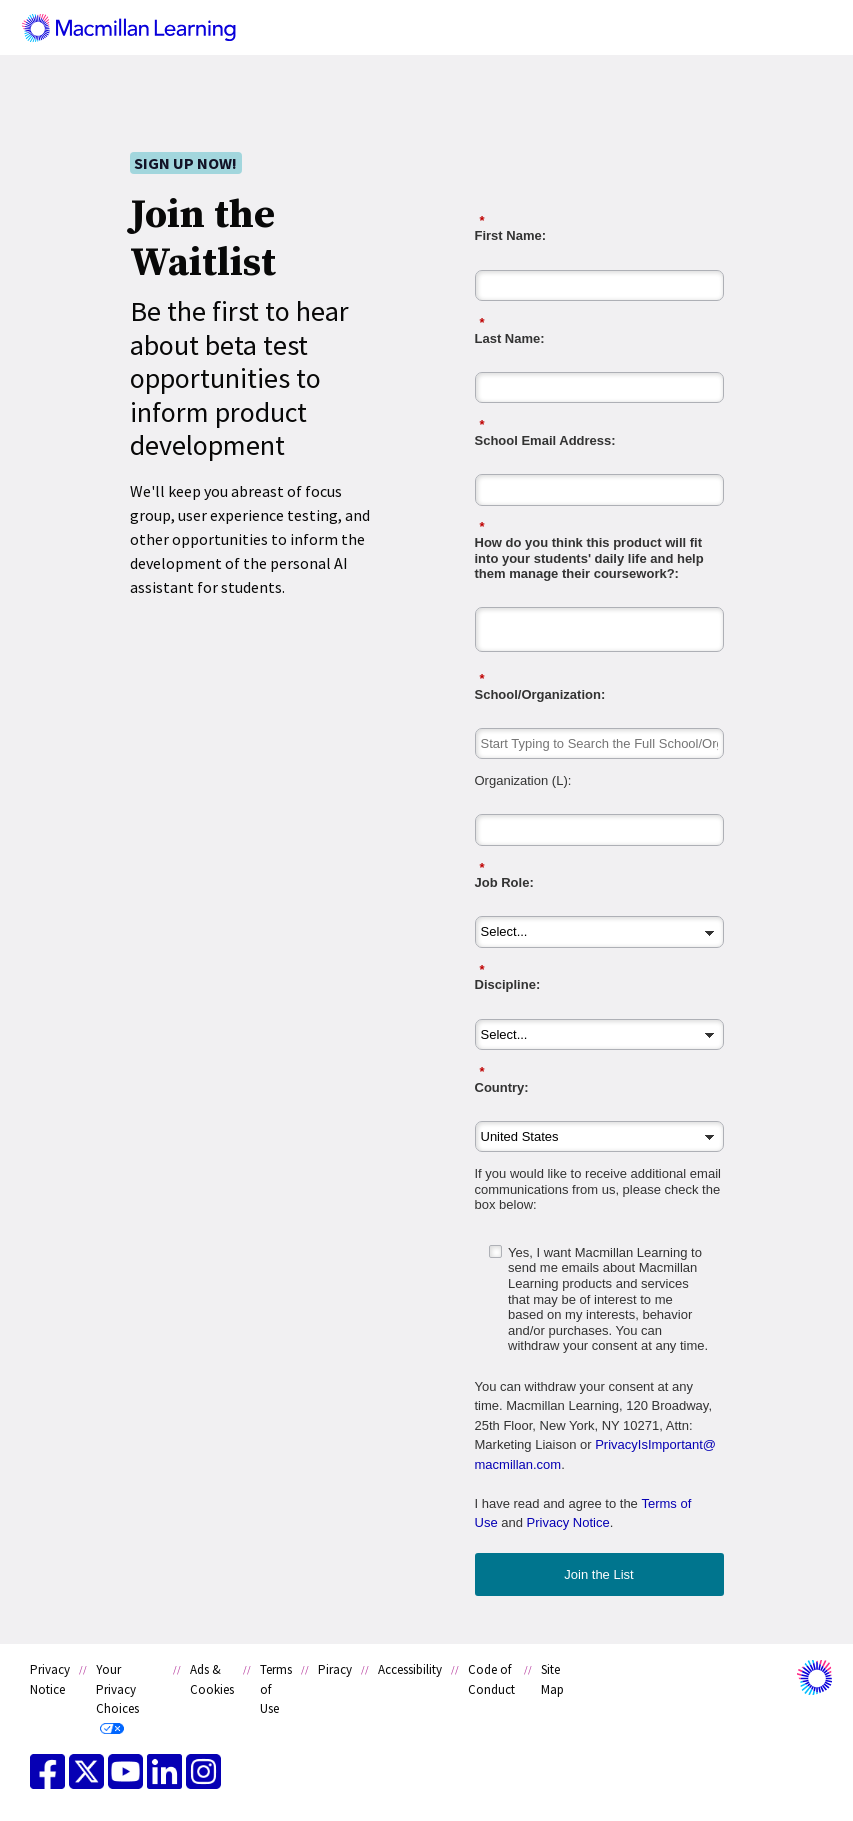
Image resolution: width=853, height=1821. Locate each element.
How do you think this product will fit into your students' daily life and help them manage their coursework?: (599, 550)
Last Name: (599, 330)
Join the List (598, 1574)
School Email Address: (599, 432)
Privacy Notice (568, 1522)
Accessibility (410, 1669)
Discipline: (599, 977)
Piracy (335, 1669)
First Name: (599, 228)
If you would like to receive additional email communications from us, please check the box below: (598, 1189)
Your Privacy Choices (117, 1689)
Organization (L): (523, 780)
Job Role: (599, 875)
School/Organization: (599, 686)
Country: (599, 1079)
